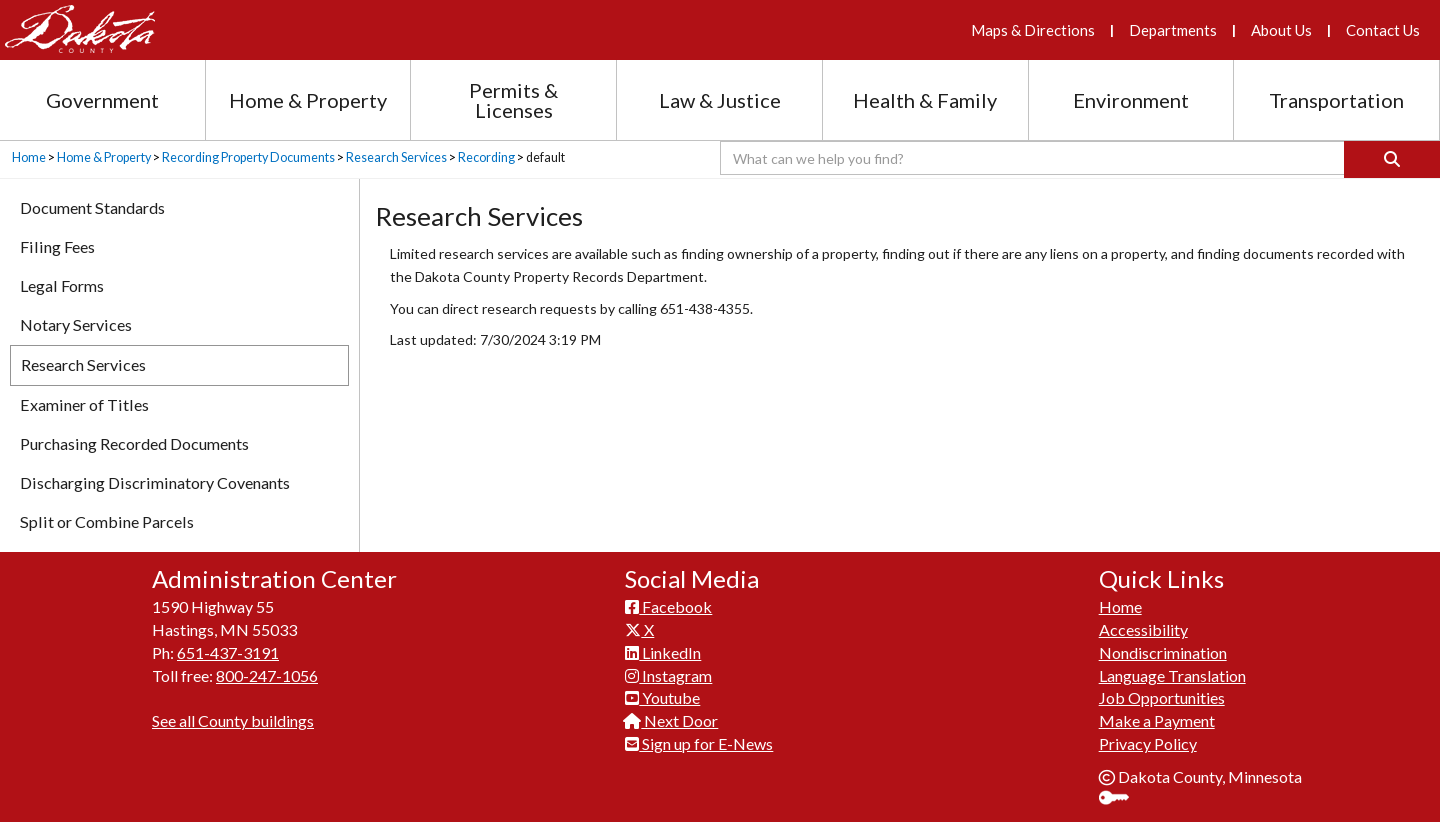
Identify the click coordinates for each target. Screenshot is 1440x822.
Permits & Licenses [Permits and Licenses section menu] (513, 100)
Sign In (1121, 799)
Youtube (662, 697)
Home (29, 157)
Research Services (396, 157)
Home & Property (104, 157)
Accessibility (1143, 629)
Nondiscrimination (1163, 652)
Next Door (671, 720)
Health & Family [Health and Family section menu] (925, 100)
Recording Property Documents (248, 157)
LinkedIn (663, 652)
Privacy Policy (1148, 743)
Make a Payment (1157, 720)
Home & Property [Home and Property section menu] (308, 100)
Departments (1173, 30)
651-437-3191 (228, 652)
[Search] (1392, 159)
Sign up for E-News (699, 743)
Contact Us (1383, 30)
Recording (486, 157)
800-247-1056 (267, 675)
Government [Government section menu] (102, 100)
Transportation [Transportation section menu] (1336, 100)
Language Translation (1172, 675)
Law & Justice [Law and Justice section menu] (720, 100)
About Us (1281, 30)
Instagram (668, 675)
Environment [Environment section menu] (1131, 100)
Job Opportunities (1162, 697)
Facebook (668, 606)
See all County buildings (233, 720)
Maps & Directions (1033, 30)
